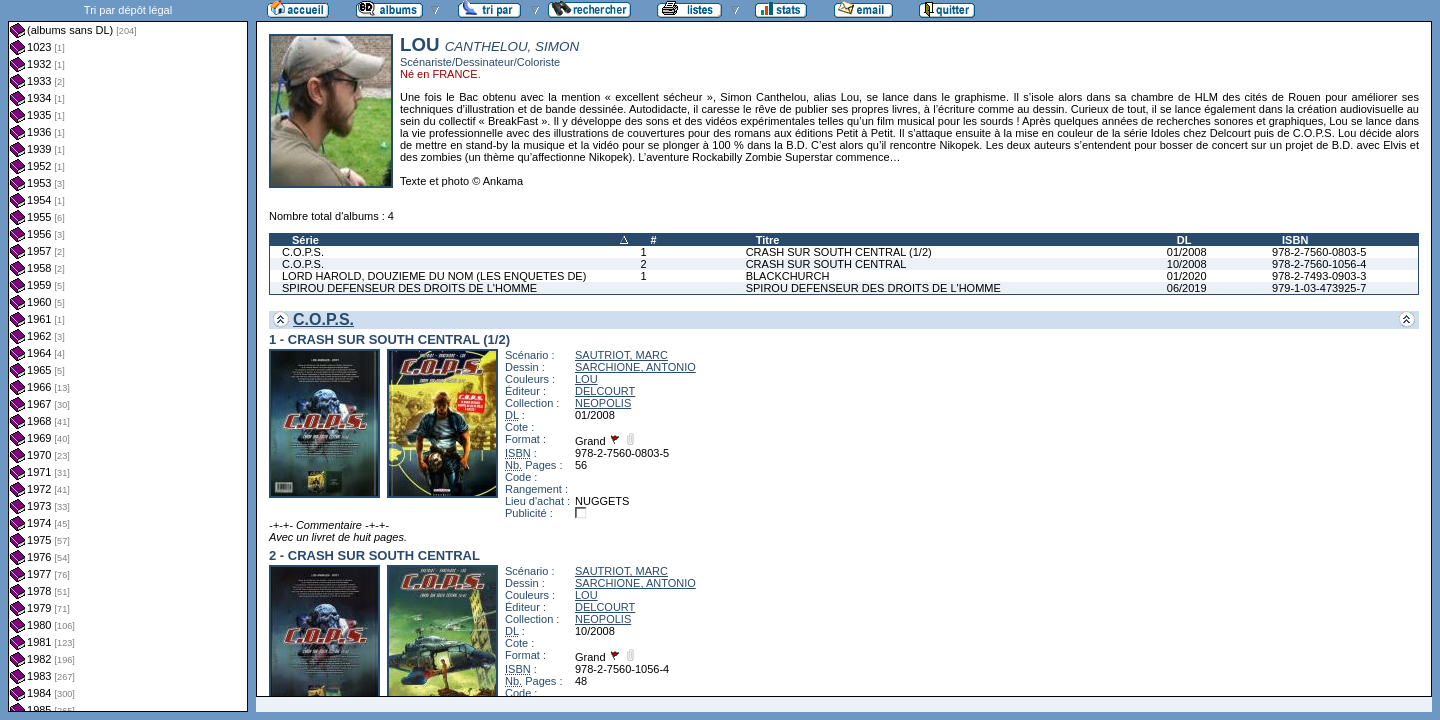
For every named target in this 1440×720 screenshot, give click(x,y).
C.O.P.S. (303, 252)
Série (305, 240)
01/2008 (1187, 252)
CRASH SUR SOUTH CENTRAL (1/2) (839, 252)
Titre (768, 240)
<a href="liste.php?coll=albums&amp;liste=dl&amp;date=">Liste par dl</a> (128, 356)
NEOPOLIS (603, 403)
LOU (586, 379)
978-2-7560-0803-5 (1319, 252)
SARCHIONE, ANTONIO (635, 367)
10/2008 (1187, 264)
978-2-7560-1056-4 (1319, 264)
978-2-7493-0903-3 (1319, 276)
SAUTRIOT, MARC (621, 355)
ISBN (1295, 240)
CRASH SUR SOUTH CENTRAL (826, 264)
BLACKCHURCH (788, 276)
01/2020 (1187, 276)
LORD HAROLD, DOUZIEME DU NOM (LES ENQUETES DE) (434, 276)
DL (1184, 240)
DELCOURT (605, 391)
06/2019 (1187, 288)
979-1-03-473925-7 (1319, 288)
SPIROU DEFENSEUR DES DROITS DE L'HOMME (409, 288)
